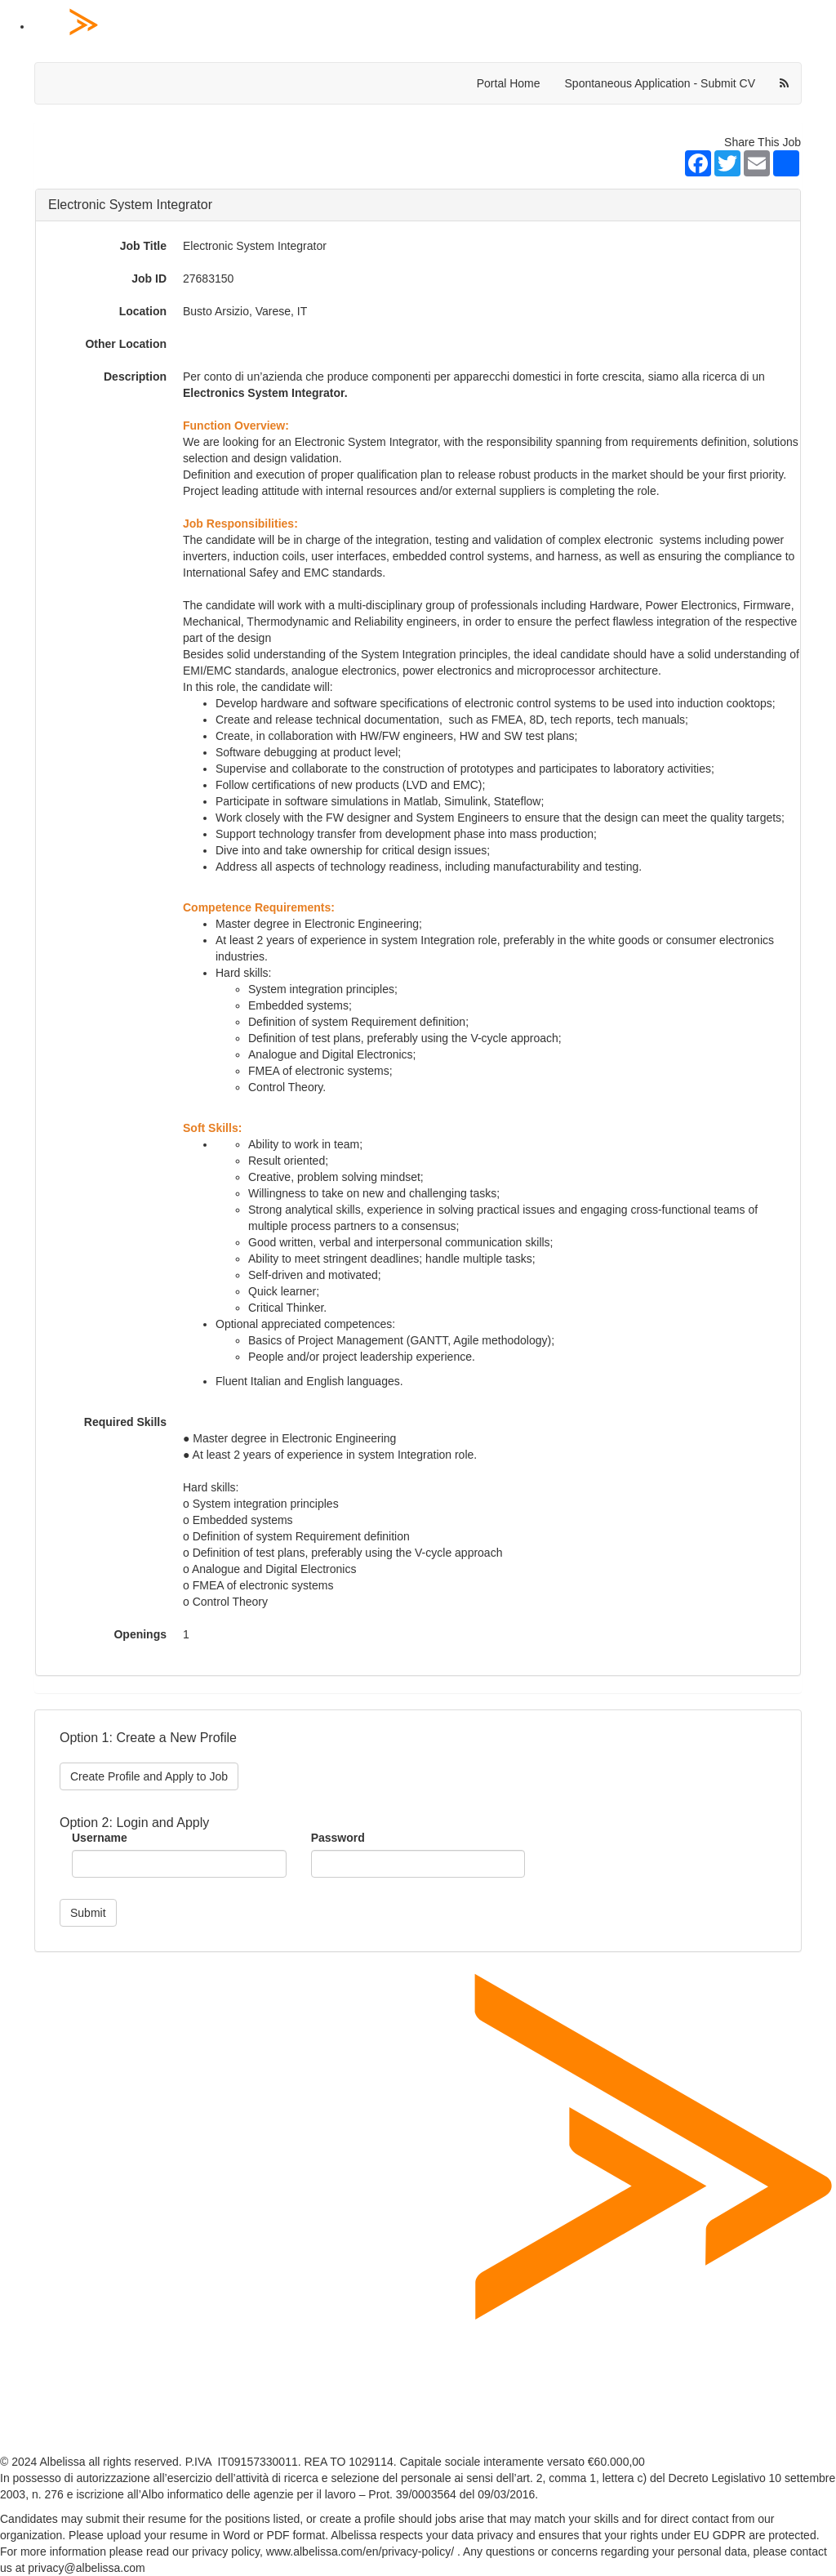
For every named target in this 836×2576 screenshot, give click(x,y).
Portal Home (508, 83)
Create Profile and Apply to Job (149, 1776)
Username (99, 1837)
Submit (88, 1912)
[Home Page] (434, 27)
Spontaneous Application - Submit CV (660, 83)
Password (338, 1837)
